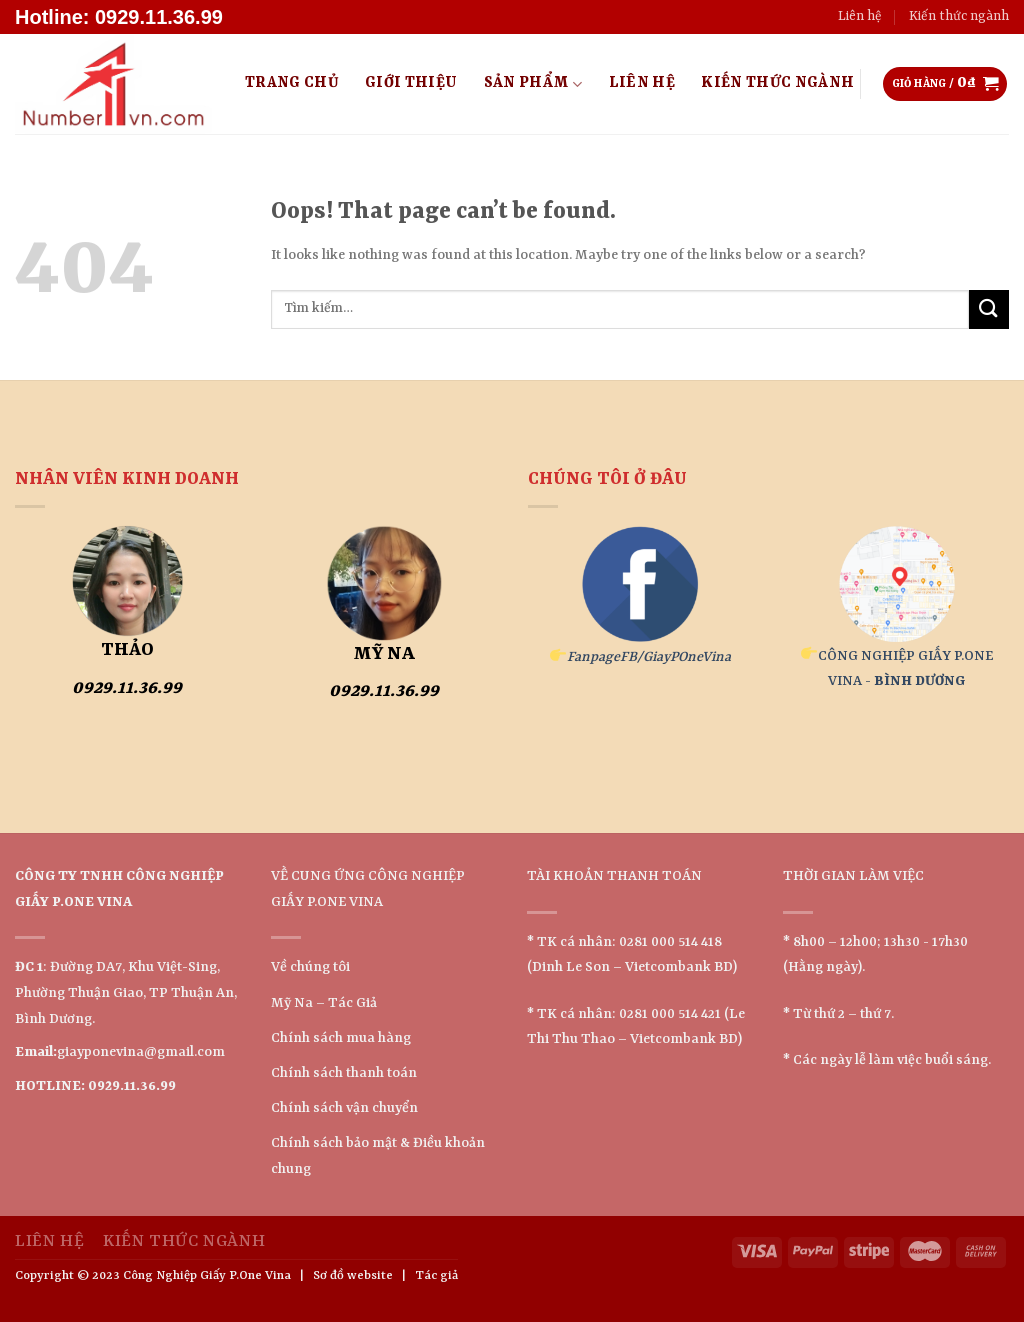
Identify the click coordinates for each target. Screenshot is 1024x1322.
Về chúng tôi (310, 967)
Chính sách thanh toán (344, 1073)
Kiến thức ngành (959, 16)
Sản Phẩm (533, 84)
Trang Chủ (292, 83)
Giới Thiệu (411, 83)
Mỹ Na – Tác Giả (324, 1003)
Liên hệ (860, 16)
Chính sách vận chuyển (344, 1108)
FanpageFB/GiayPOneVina (649, 657)
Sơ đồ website (353, 1276)
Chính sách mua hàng (341, 1038)
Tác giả (436, 1276)
